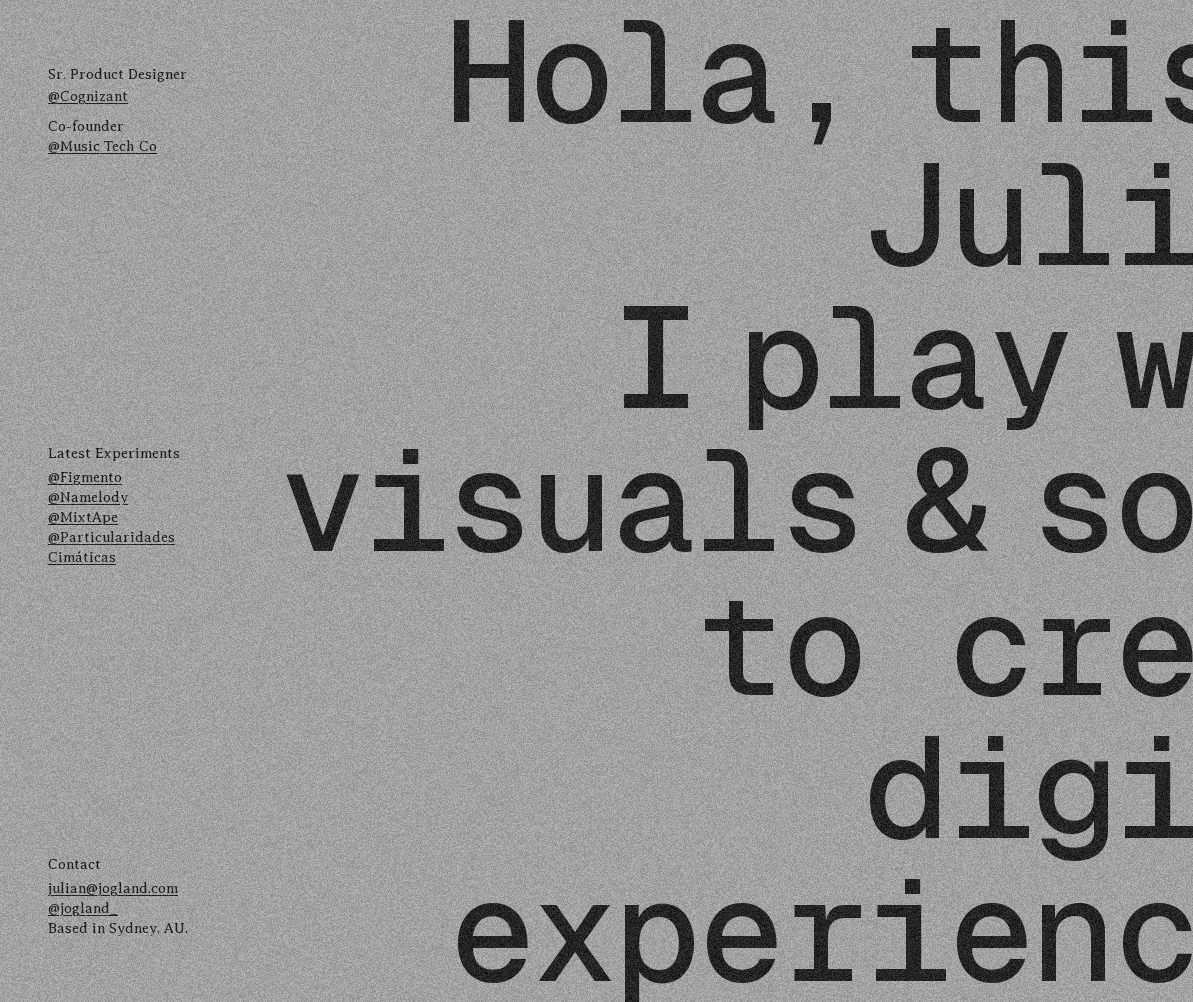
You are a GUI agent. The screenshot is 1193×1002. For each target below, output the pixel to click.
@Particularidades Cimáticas (111, 547)
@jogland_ (83, 908)
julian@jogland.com (113, 888)
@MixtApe (83, 517)
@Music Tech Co (102, 146)
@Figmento (85, 477)
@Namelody (88, 497)
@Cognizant (88, 96)
